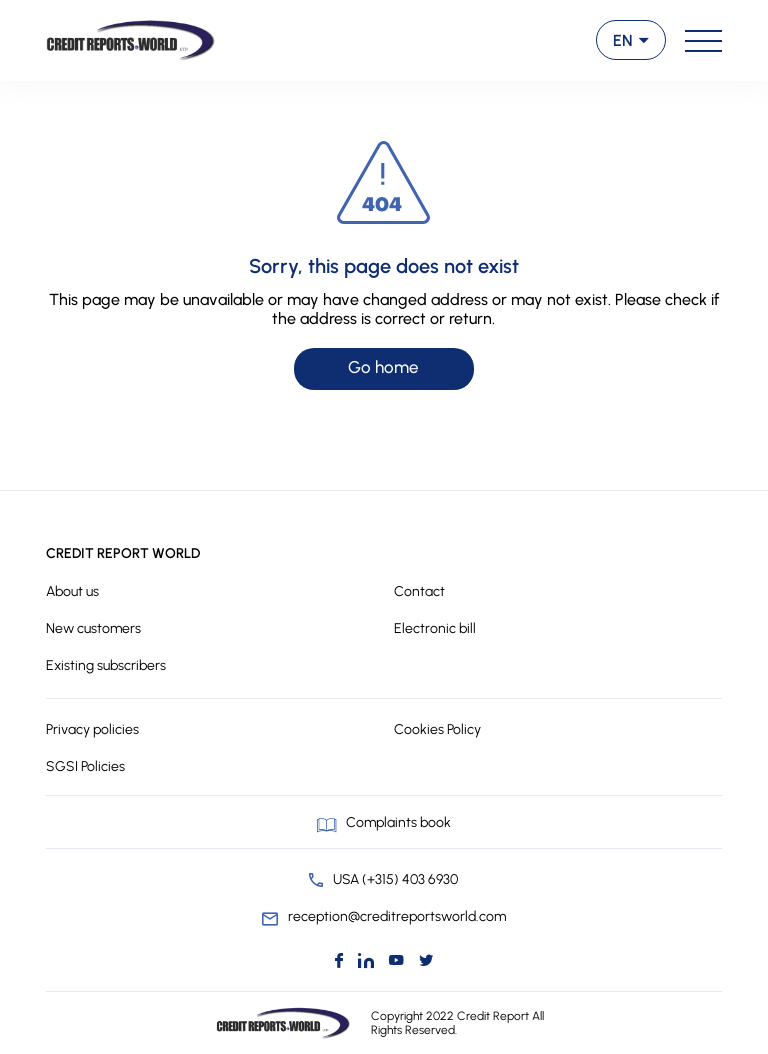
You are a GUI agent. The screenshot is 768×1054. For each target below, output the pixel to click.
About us (72, 591)
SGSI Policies (85, 766)
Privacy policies (92, 729)
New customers (93, 628)
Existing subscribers (106, 665)
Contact (419, 591)
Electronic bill (435, 628)
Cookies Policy (437, 729)
